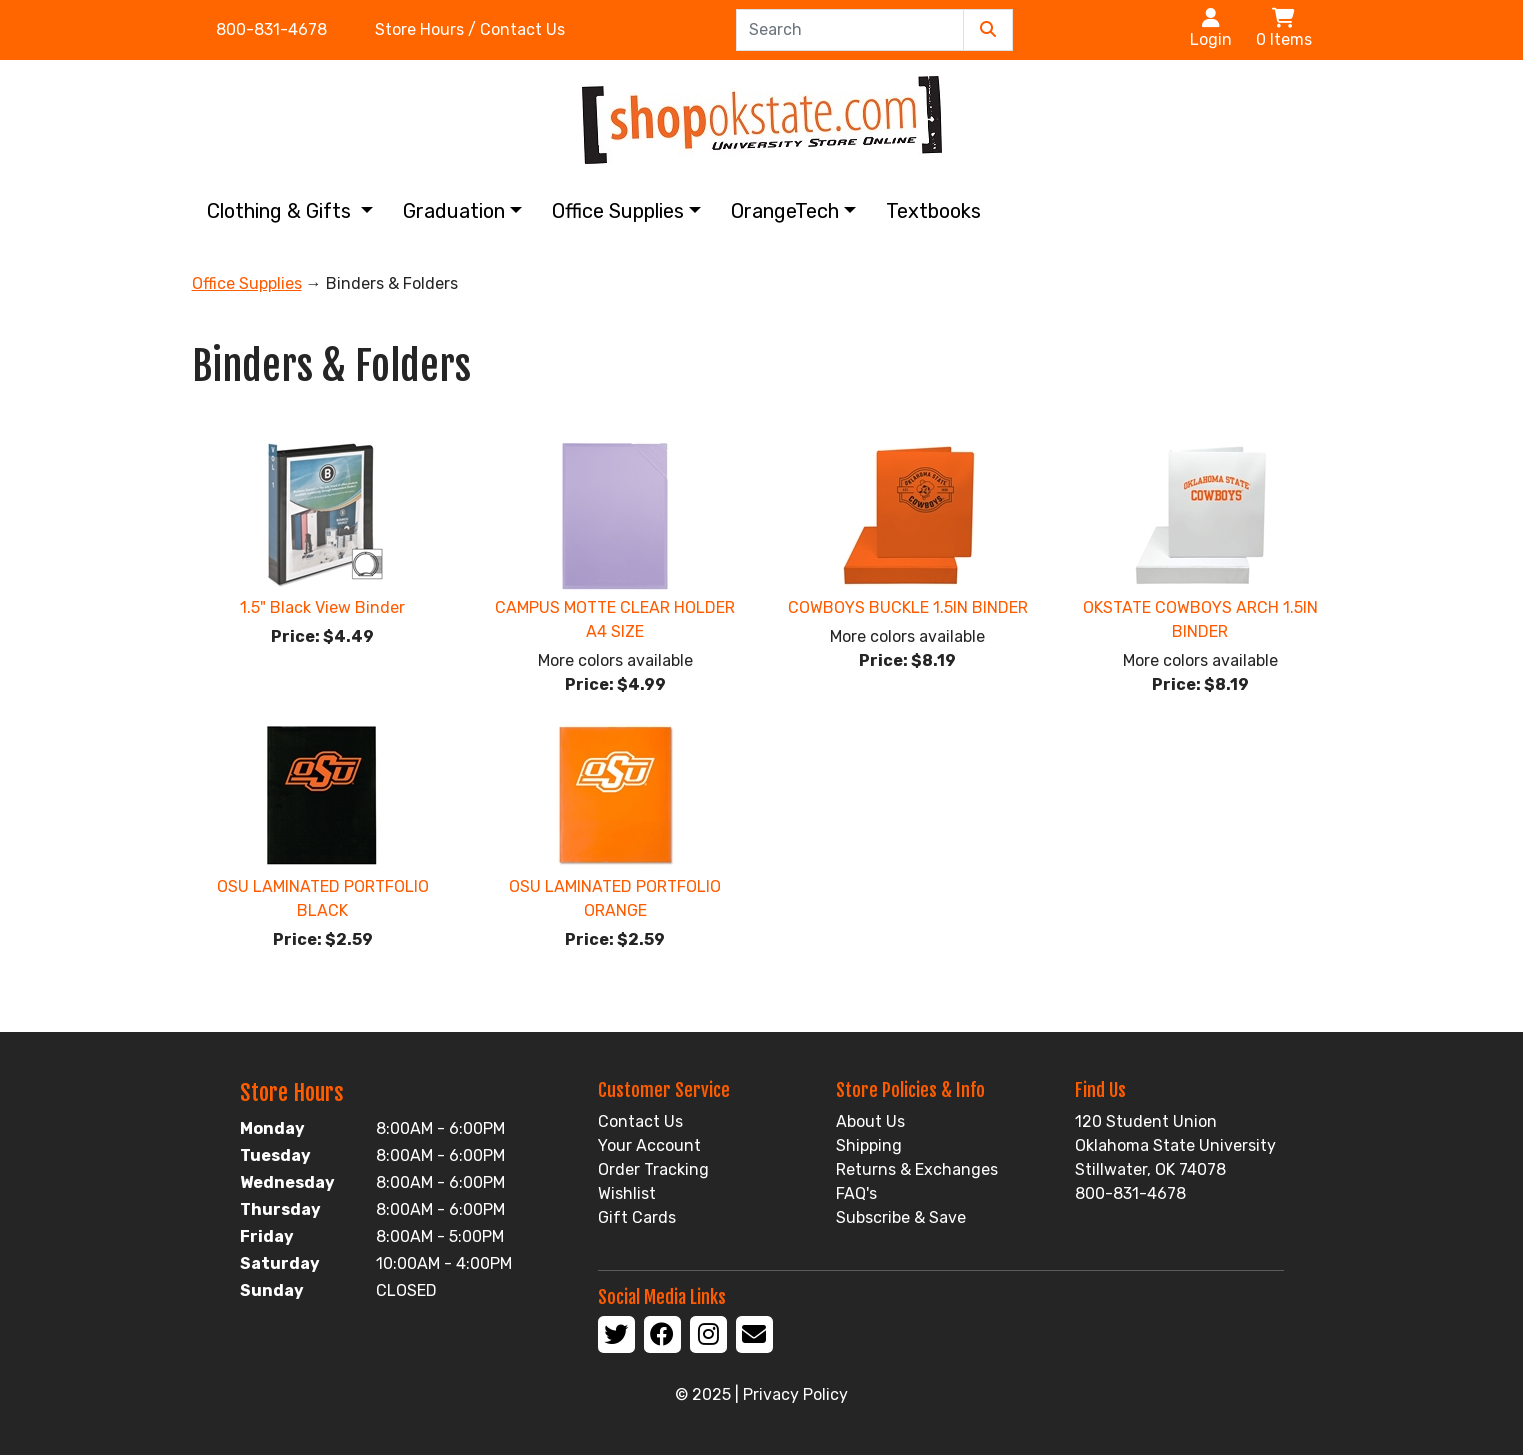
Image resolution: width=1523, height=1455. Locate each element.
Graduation (454, 211)
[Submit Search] (988, 30)
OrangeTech (785, 211)
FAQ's (856, 1193)
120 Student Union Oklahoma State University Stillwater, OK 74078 (1175, 1145)
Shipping (869, 1145)
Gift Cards (637, 1217)
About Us (870, 1121)
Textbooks (933, 211)
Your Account (649, 1145)
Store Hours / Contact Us (470, 29)
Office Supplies (618, 211)
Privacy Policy (795, 1394)
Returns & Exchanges (917, 1169)
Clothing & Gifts (281, 211)
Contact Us (640, 1121)
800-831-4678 (271, 29)
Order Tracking (653, 1169)
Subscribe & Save (901, 1217)
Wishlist (627, 1193)
